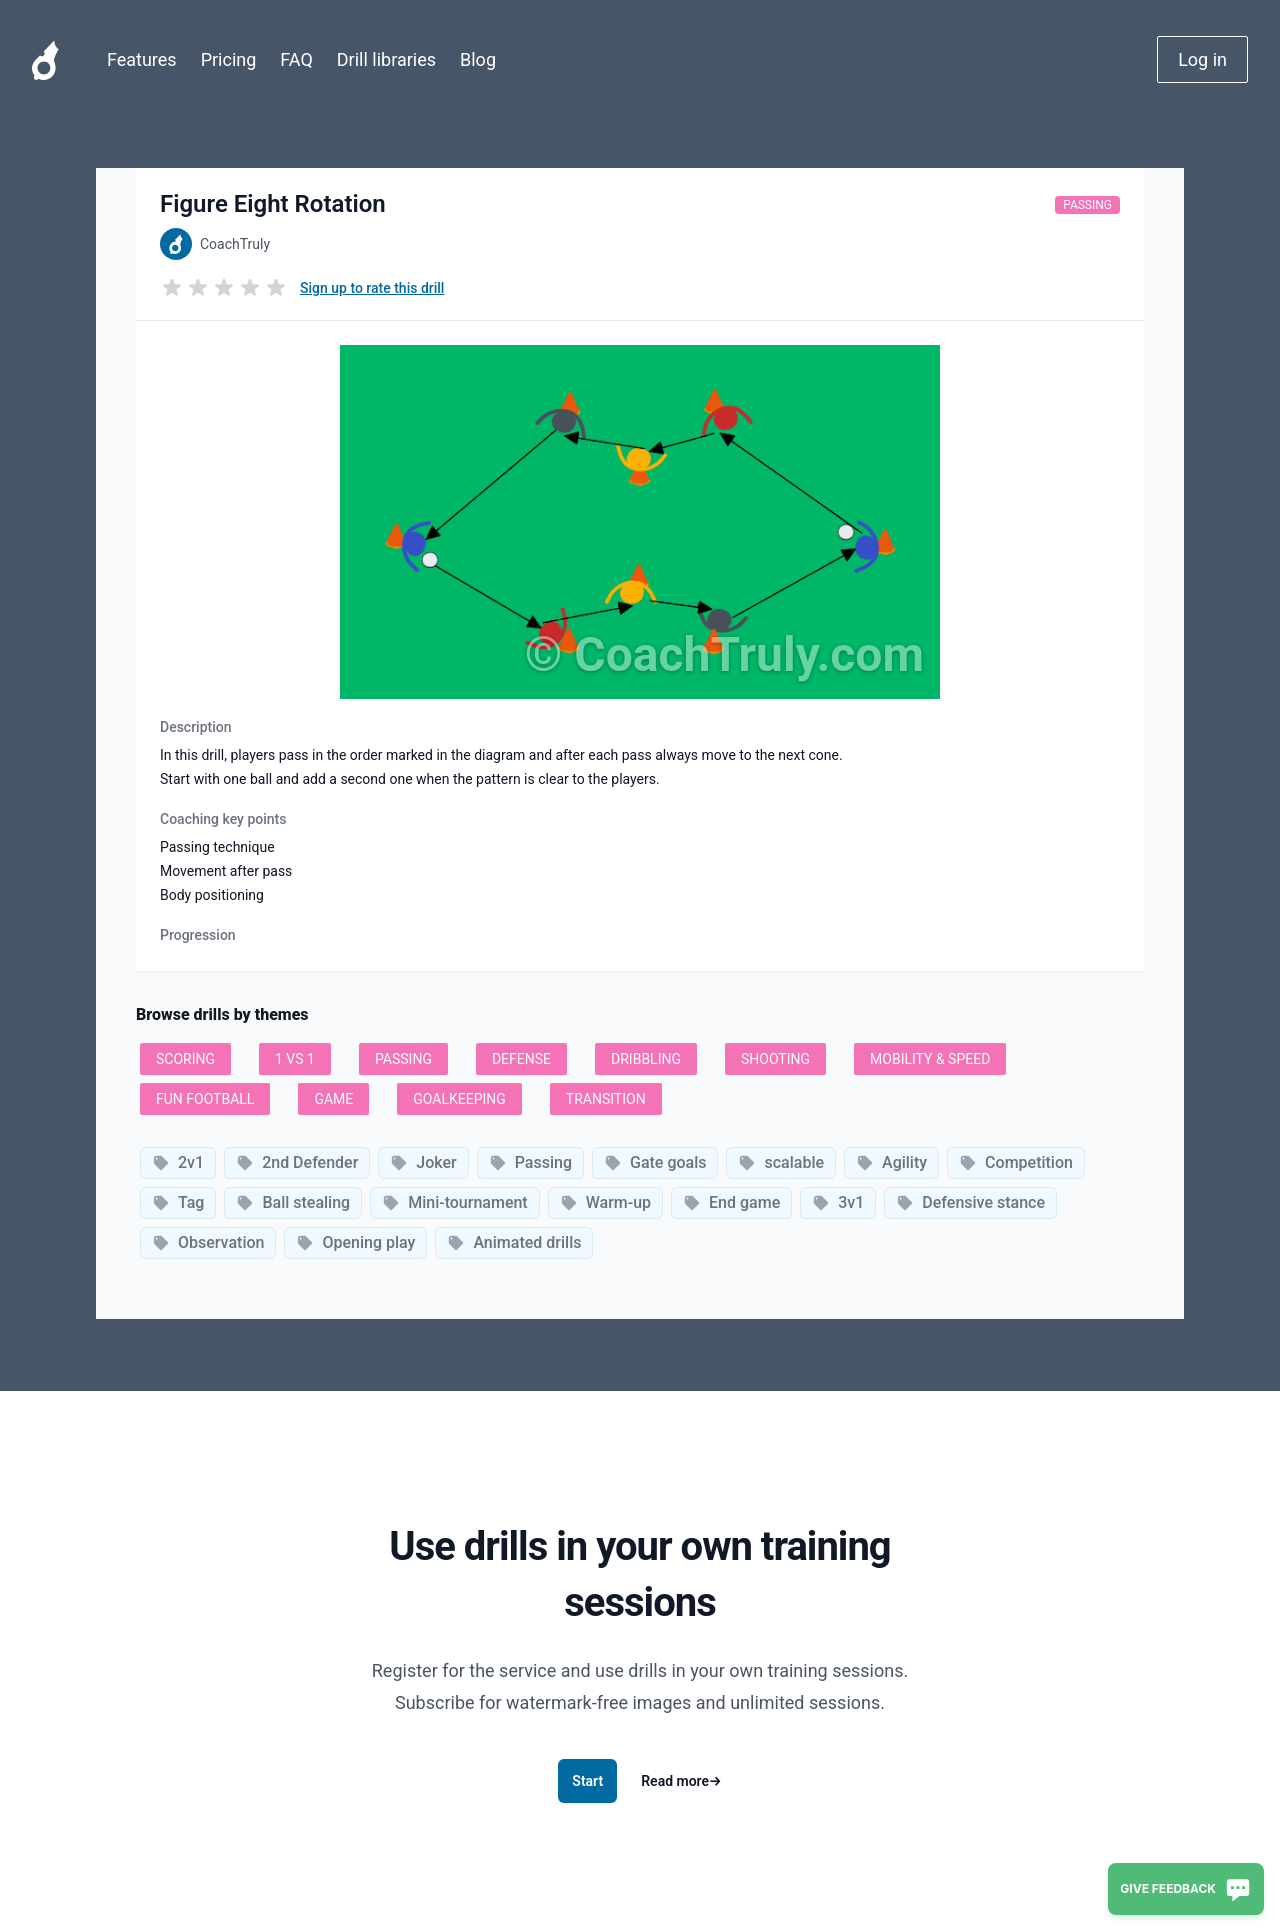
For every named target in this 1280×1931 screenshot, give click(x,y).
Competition (1016, 1162)
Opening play (355, 1242)
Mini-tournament (455, 1202)
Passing (1087, 205)
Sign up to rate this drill (372, 288)
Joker (423, 1162)
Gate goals (655, 1162)
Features (142, 59)
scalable (781, 1162)
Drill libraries (386, 59)
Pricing (229, 59)
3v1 (838, 1202)
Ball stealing (293, 1202)
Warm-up (605, 1202)
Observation (208, 1242)
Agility (891, 1162)
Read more (681, 1781)
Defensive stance (970, 1202)
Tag (178, 1202)
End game (731, 1202)
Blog (478, 59)
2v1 (178, 1162)
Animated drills (514, 1242)
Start (587, 1781)
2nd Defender (297, 1162)
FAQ (296, 59)
